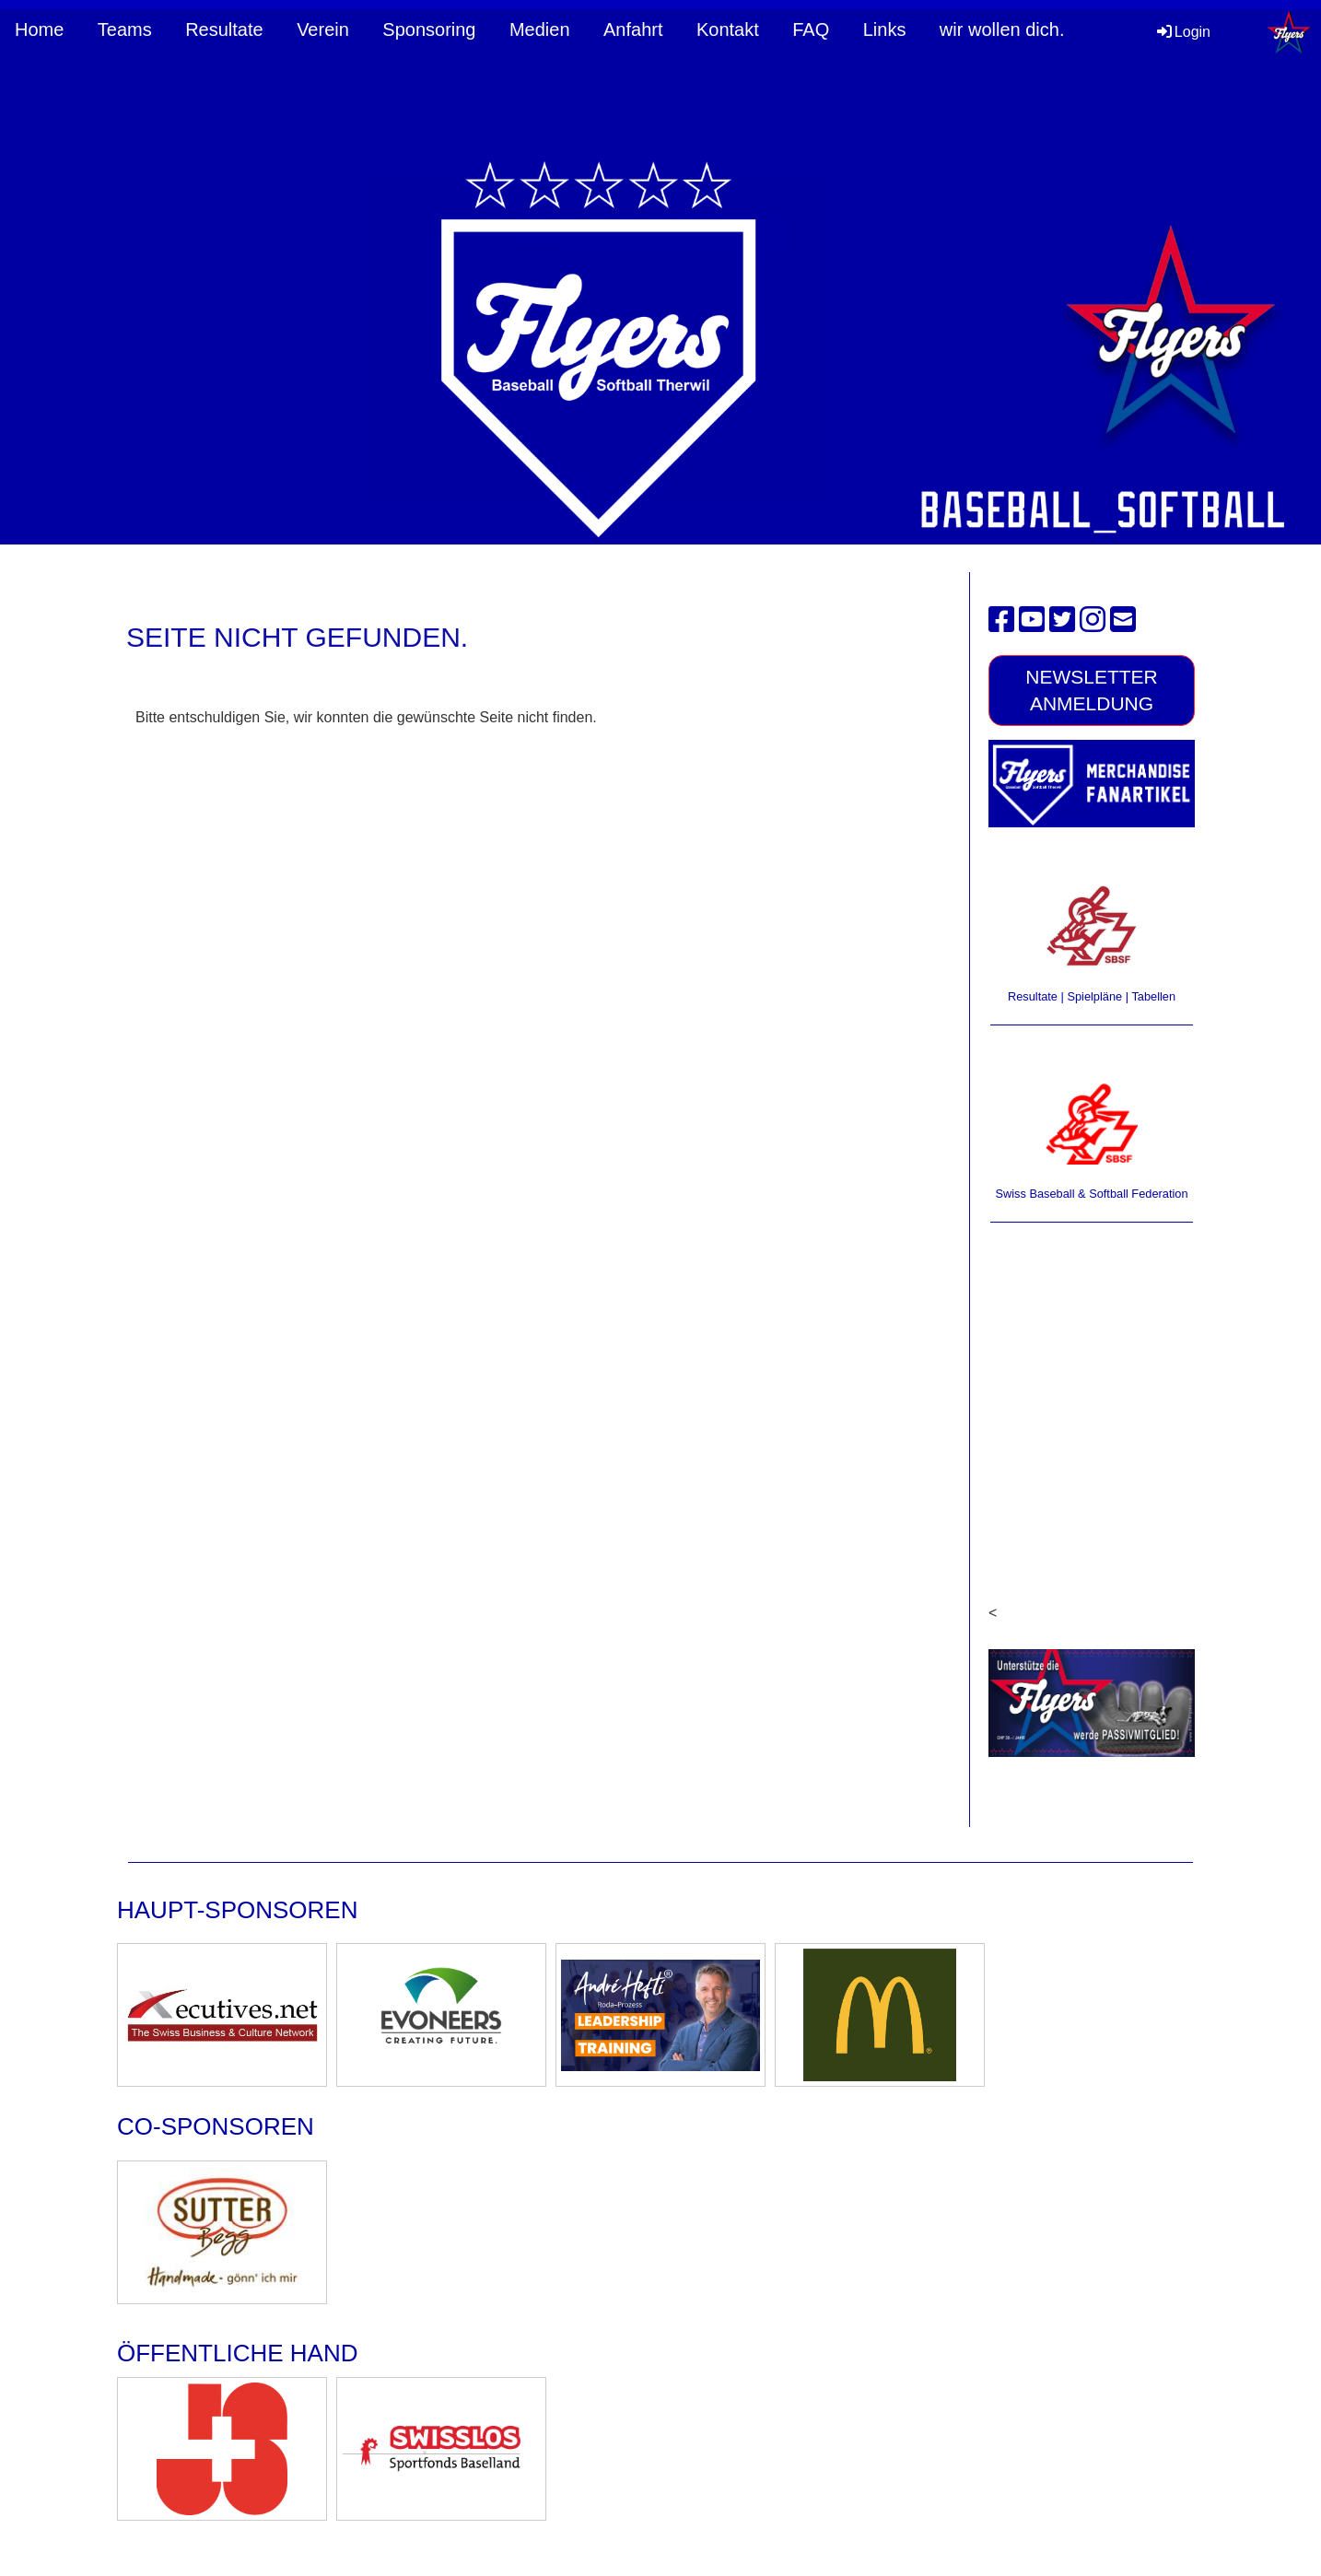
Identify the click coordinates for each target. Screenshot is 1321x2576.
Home (39, 29)
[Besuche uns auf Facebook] (1001, 620)
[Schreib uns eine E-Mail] (1123, 620)
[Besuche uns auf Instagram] (1092, 620)
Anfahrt (632, 29)
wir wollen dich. (1002, 29)
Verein (323, 29)
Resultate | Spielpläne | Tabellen (1091, 996)
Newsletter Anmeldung (1091, 690)
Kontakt (727, 29)
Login (1182, 32)
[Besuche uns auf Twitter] (1062, 620)
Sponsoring (428, 29)
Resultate (224, 29)
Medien (539, 29)
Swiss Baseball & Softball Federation (1091, 1193)
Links (884, 29)
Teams (125, 29)
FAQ (810, 29)
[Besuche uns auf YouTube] (1032, 620)
